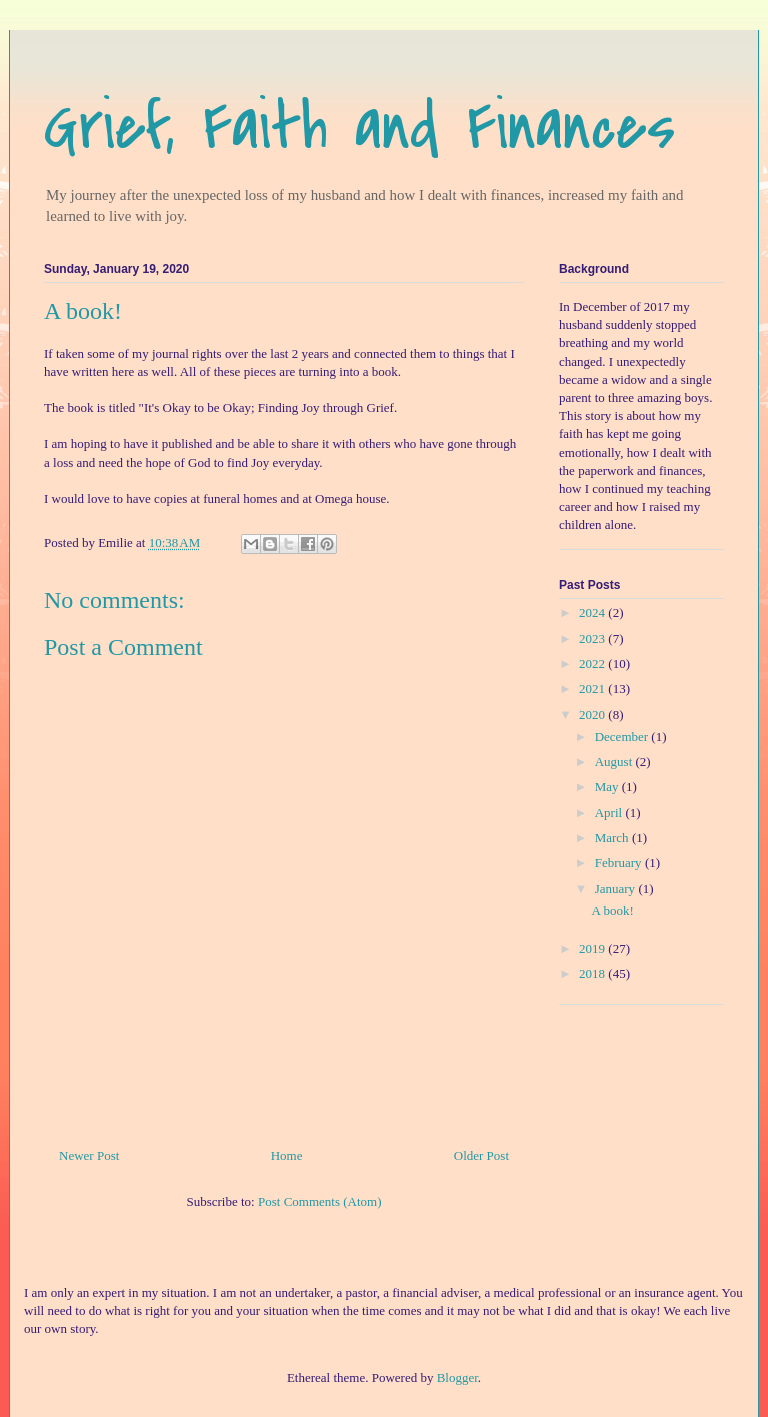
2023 (593, 638)
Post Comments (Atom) (320, 1201)
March (613, 837)
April (610, 812)
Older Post (481, 1155)
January (617, 888)
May (608, 786)
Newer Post (89, 1155)
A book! (612, 910)
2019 (593, 948)
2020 (593, 714)
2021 (593, 688)
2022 (593, 663)
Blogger (457, 1377)
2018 (593, 973)
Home (287, 1155)
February (620, 862)
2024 (593, 612)
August (615, 761)
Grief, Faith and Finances (359, 127)
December (623, 736)
